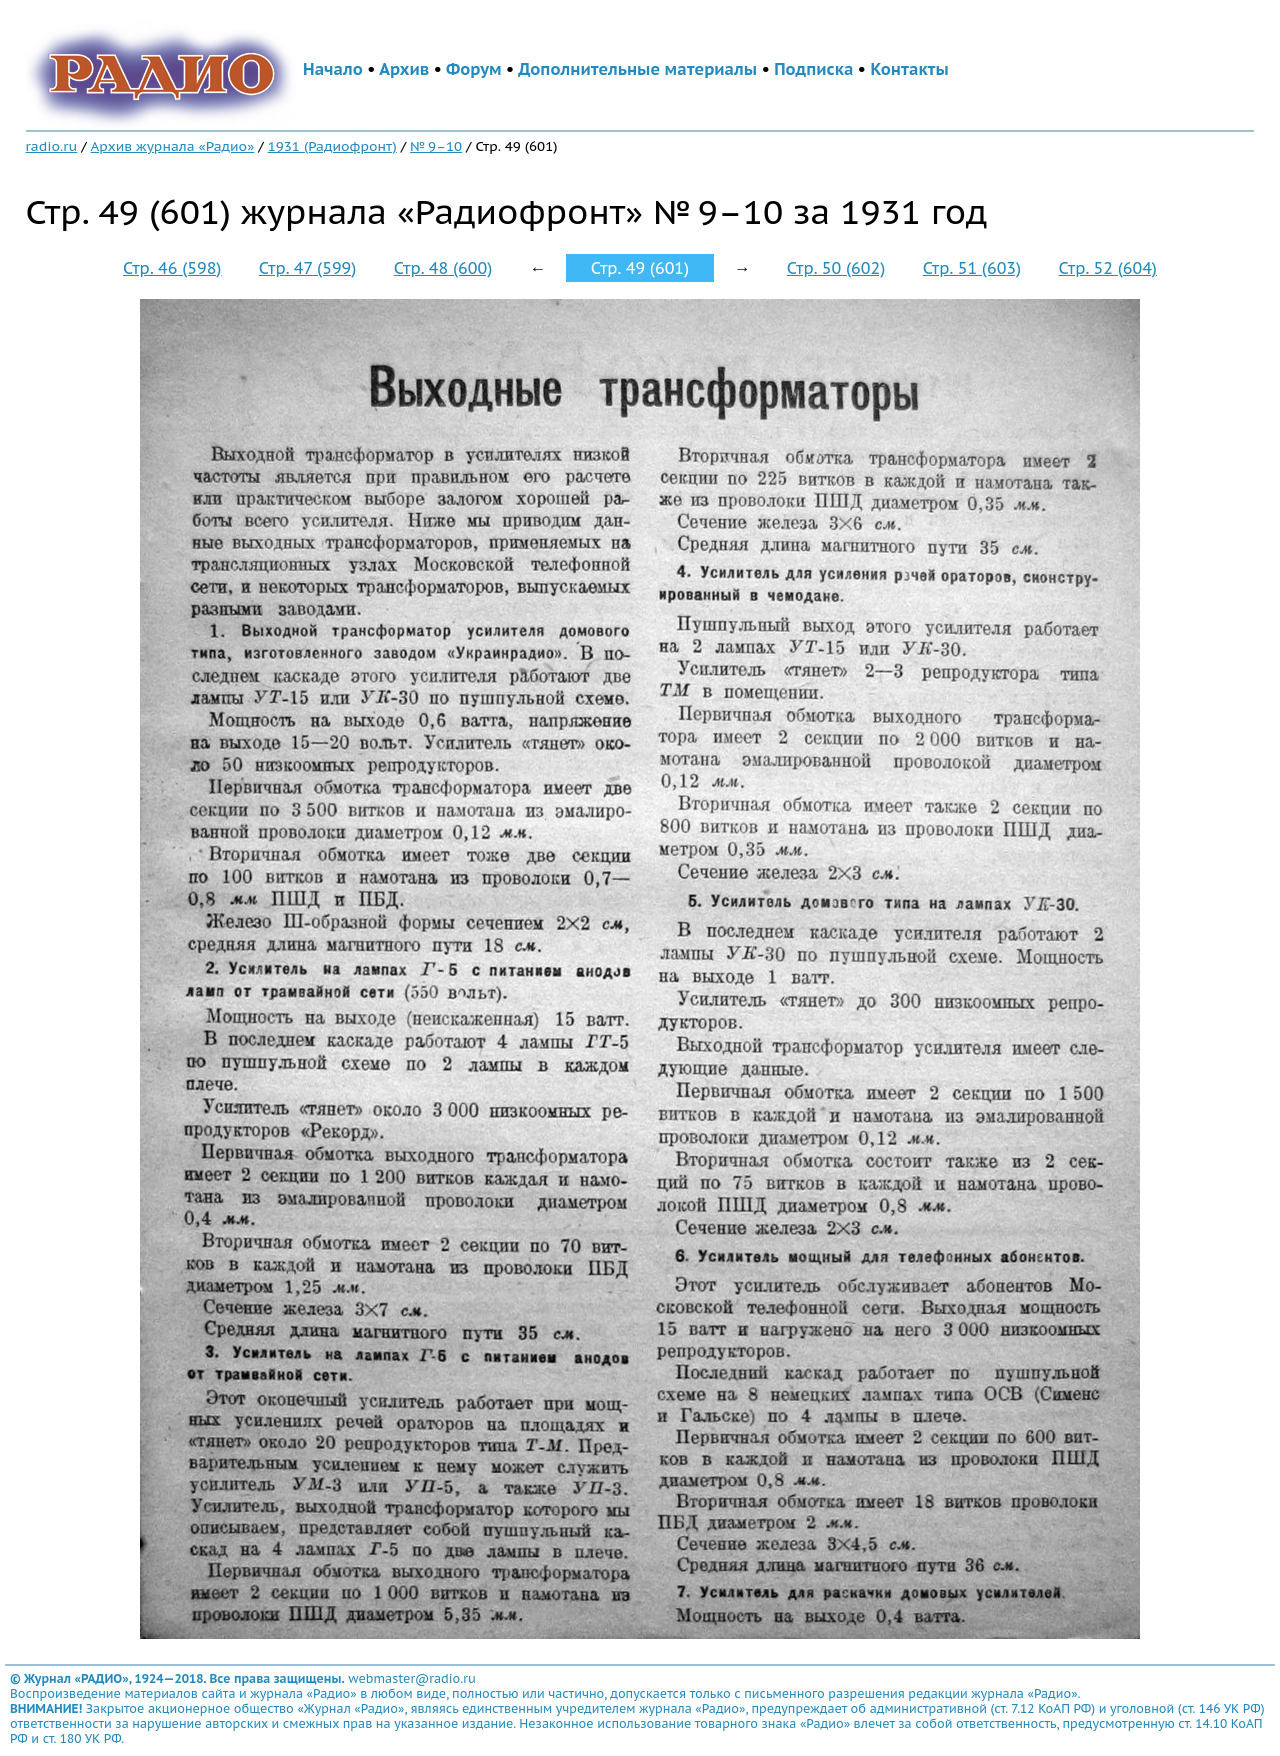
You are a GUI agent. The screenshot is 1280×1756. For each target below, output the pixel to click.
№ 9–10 (436, 146)
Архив (404, 69)
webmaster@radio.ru (412, 1678)
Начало (333, 69)
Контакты (909, 69)
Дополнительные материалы (637, 69)
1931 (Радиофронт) (332, 146)
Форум (474, 69)
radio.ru (52, 146)
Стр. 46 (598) (172, 268)
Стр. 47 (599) (308, 268)
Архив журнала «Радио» (173, 146)
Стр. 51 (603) (972, 268)
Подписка (813, 69)
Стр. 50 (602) (836, 268)
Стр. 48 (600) (443, 268)
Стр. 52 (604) (1108, 268)
